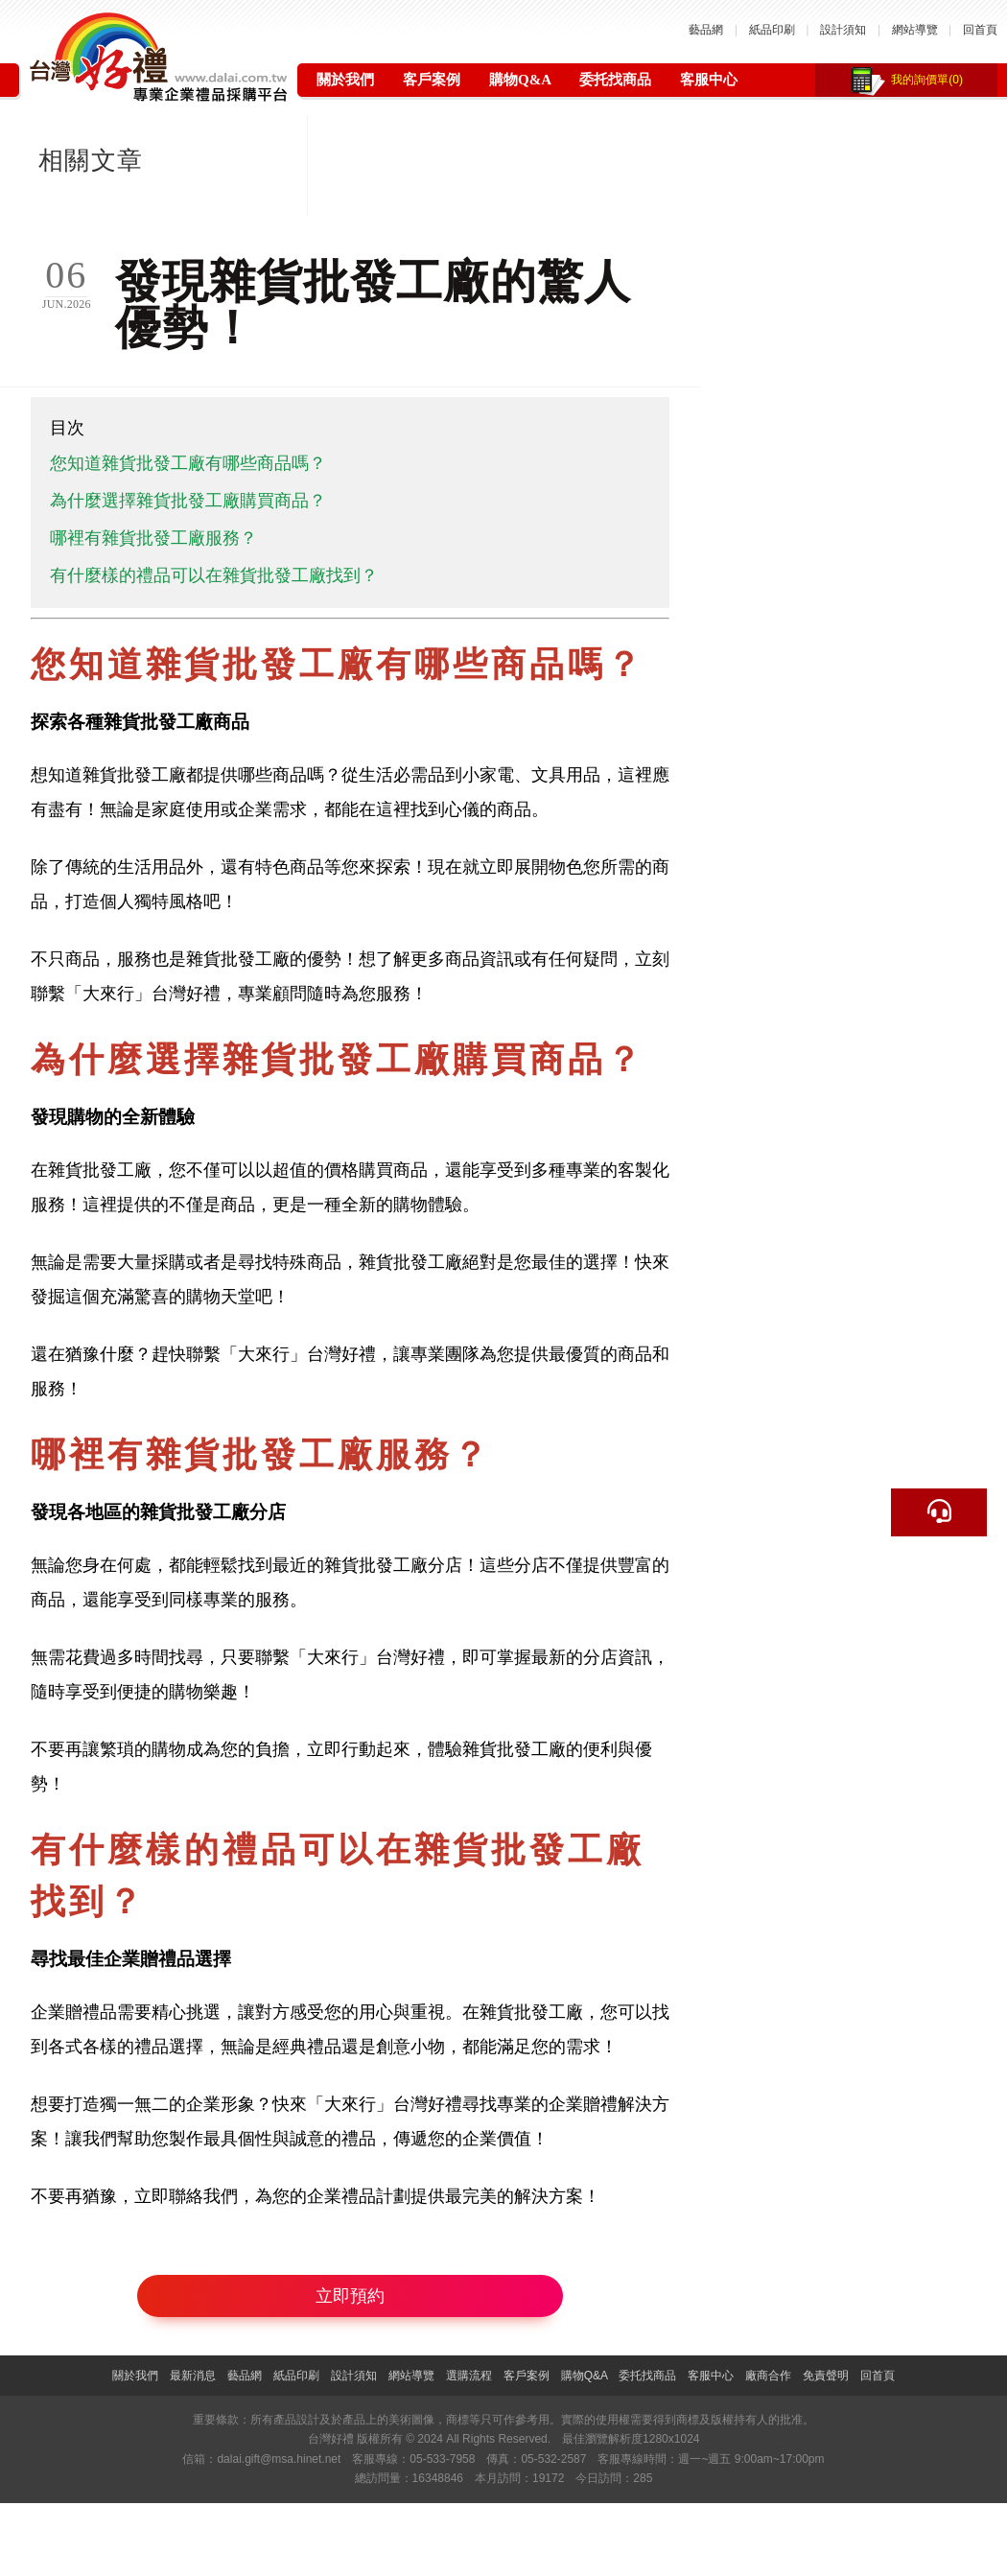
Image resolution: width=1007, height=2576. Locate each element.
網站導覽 (915, 29)
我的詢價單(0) (927, 79)
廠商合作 (768, 2375)
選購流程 (469, 2375)
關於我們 (345, 79)
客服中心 (709, 79)
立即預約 (350, 2296)
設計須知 (843, 29)
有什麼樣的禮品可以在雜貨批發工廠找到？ (214, 575)
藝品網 (706, 29)
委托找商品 (615, 79)
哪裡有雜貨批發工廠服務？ (153, 538)
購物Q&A (519, 79)
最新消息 (193, 2375)
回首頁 (980, 29)
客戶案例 (431, 79)
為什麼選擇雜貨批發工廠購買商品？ (188, 500)
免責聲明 (826, 2375)
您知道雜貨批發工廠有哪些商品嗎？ (188, 463)
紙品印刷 (772, 29)
